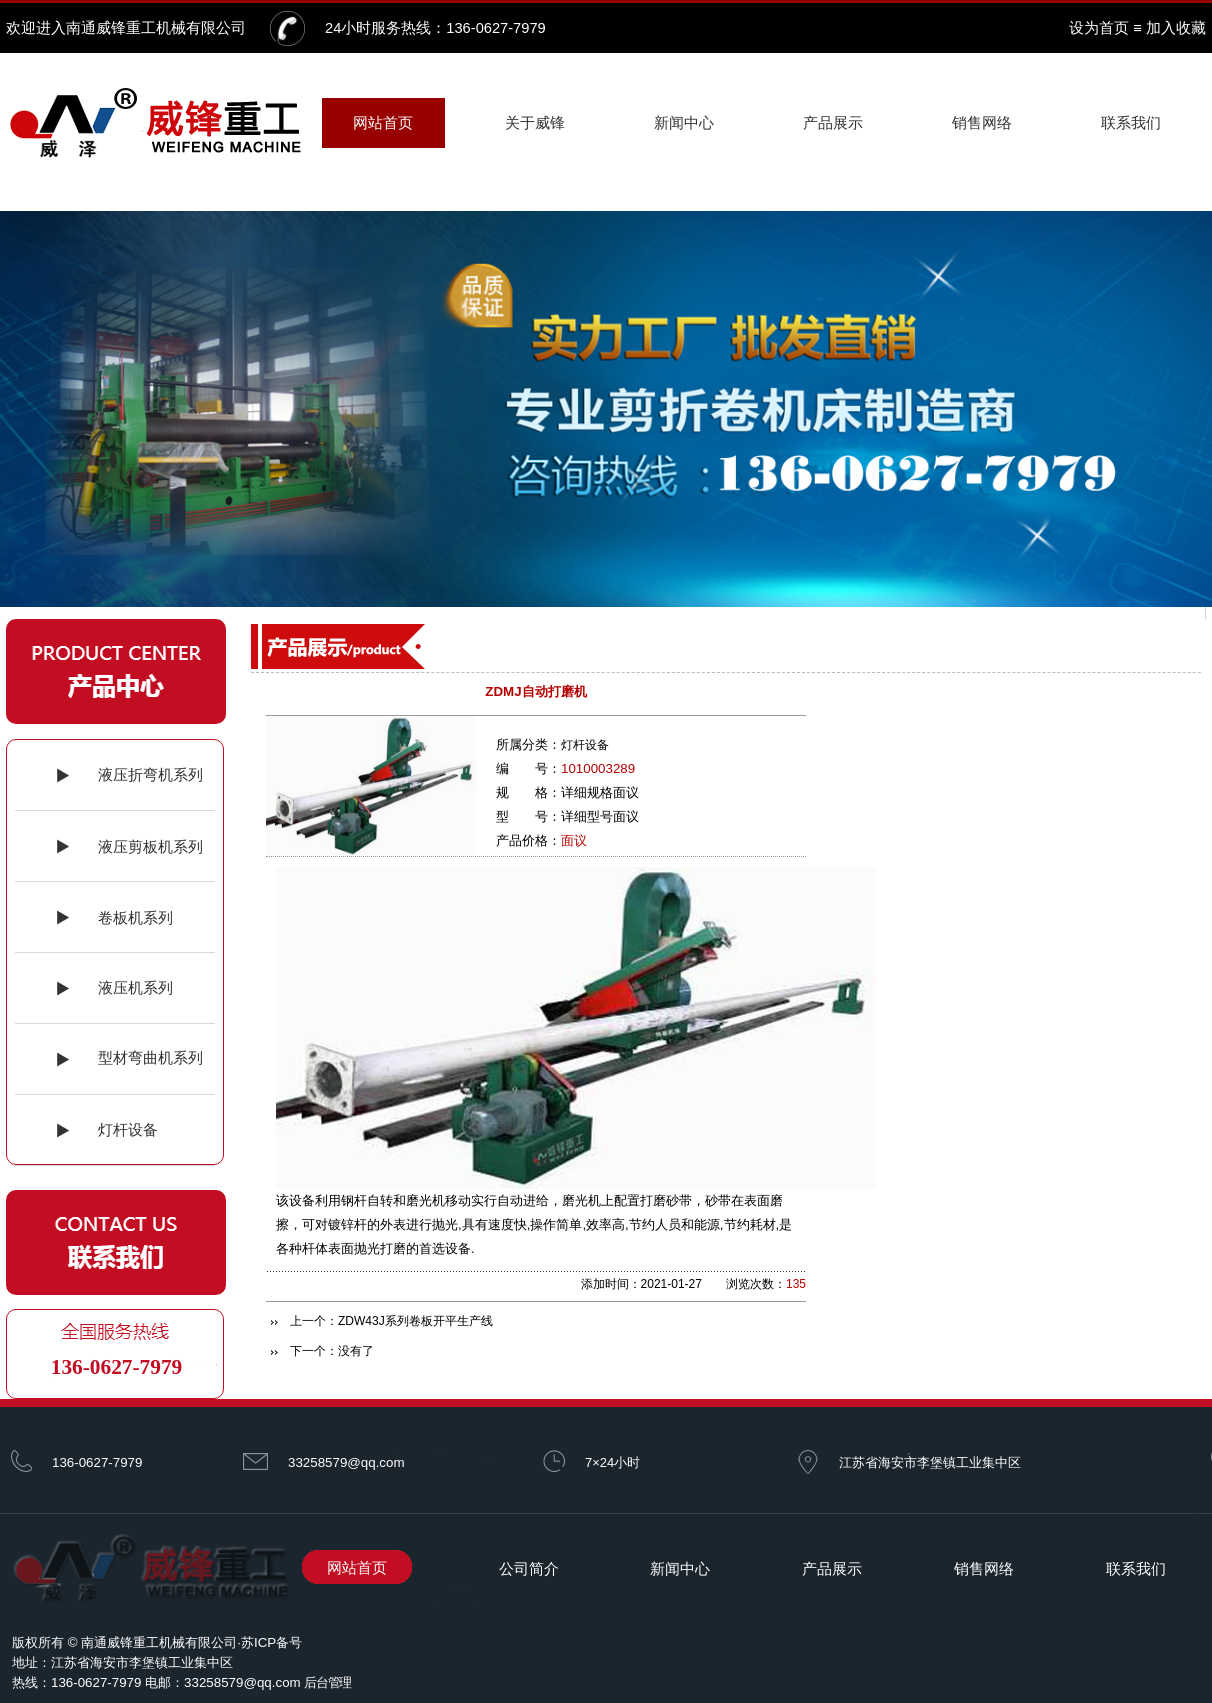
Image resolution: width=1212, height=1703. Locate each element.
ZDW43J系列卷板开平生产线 (415, 1321)
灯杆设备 (585, 745)
